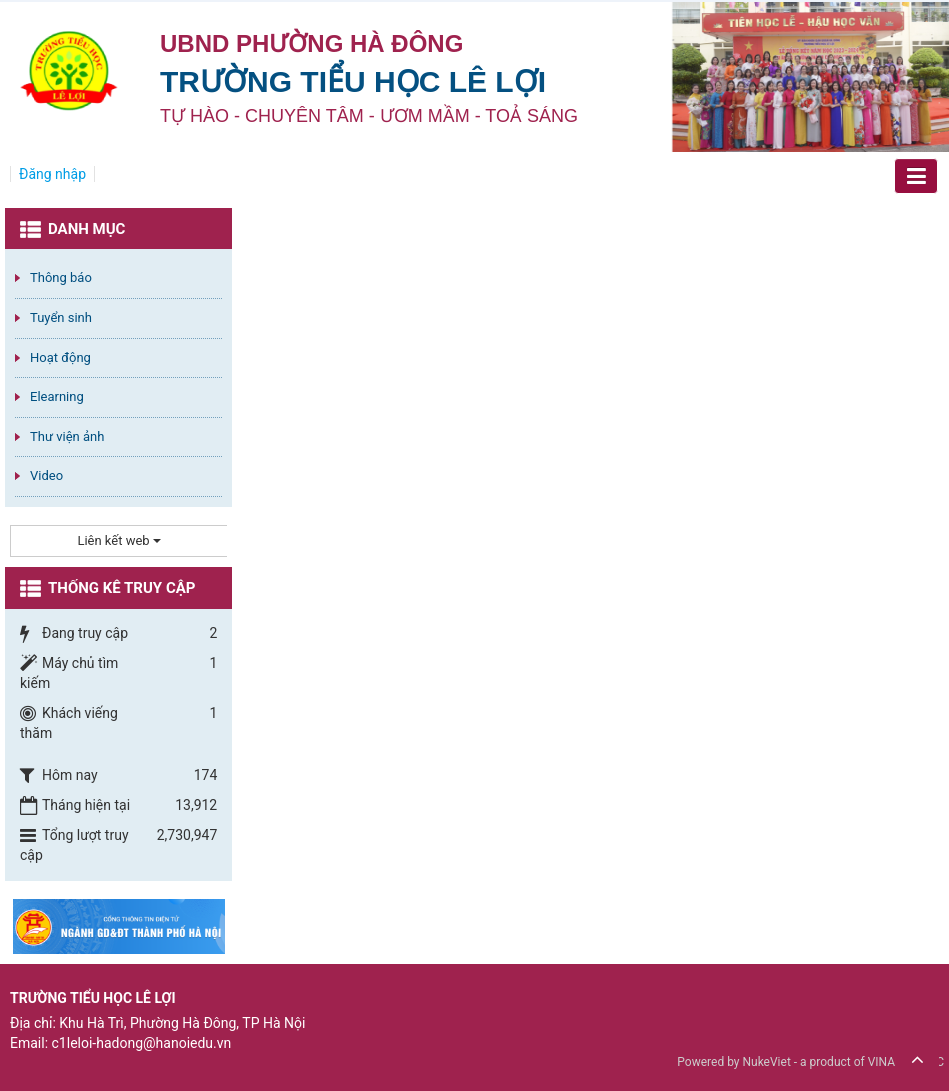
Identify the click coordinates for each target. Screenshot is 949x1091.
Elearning (57, 396)
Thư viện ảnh (67, 436)
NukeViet (766, 1062)
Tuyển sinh (61, 317)
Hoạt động (60, 357)
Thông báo (61, 277)
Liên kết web (118, 540)
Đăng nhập (52, 174)
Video (46, 475)
